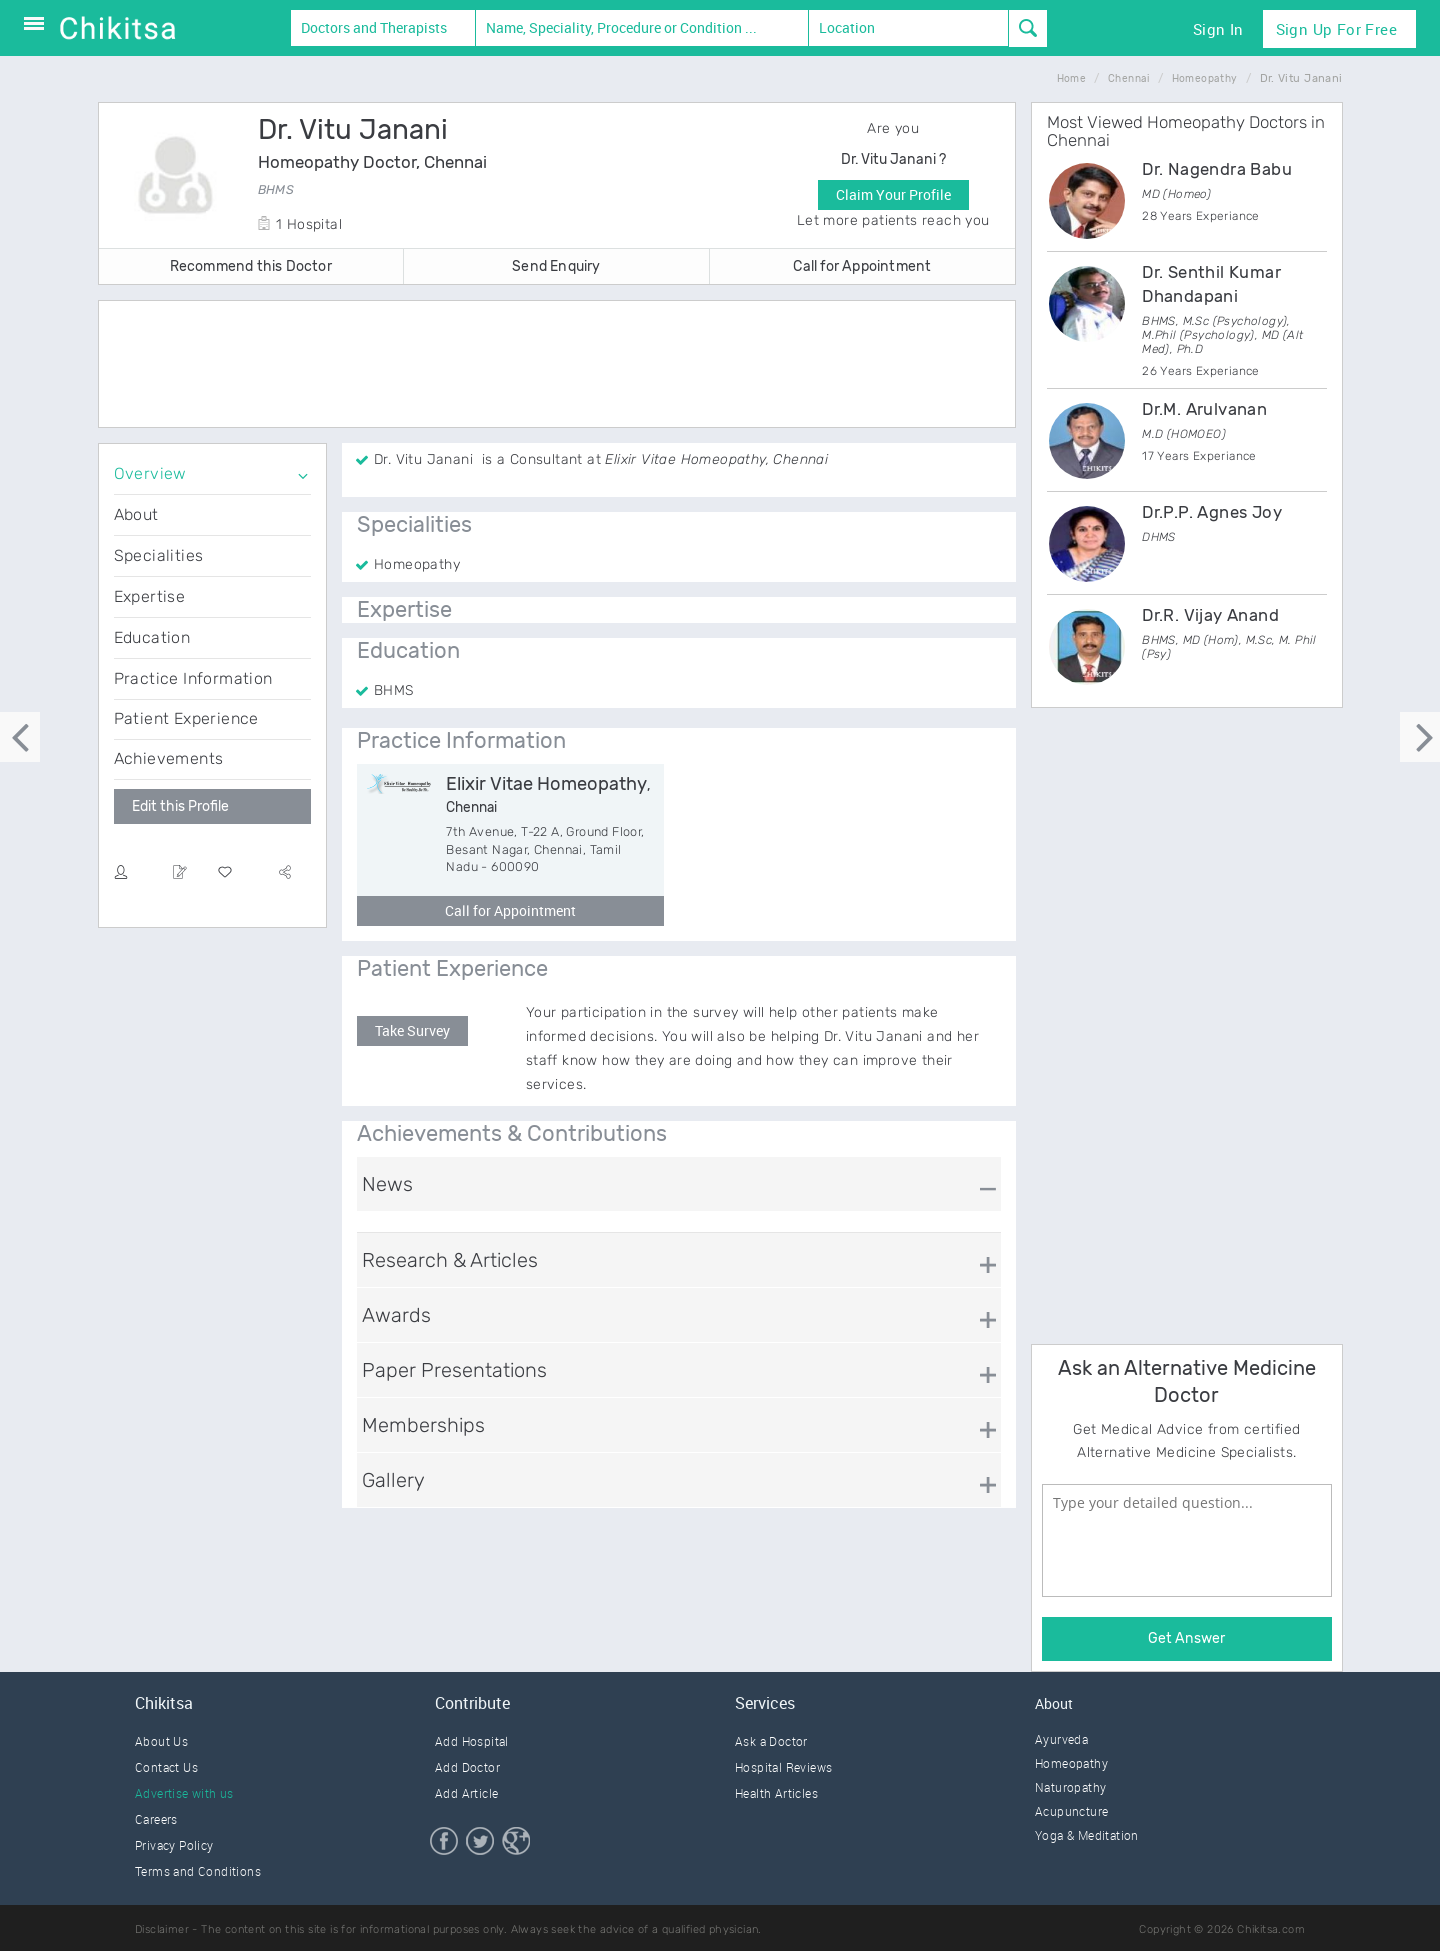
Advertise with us (184, 1793)
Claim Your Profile (893, 194)
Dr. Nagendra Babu (1217, 169)
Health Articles (776, 1793)
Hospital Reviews (783, 1767)
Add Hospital (472, 1741)
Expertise (150, 596)
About (136, 514)
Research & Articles (450, 1260)
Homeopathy (1071, 1763)
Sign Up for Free (1336, 29)
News (387, 1184)
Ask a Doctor (771, 1741)
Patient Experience (186, 718)
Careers (156, 1819)
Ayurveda (1061, 1739)
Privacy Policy (174, 1845)
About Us (161, 1741)
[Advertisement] (557, 366)
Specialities (159, 555)
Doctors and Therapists (374, 27)
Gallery (393, 1480)
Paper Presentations (454, 1370)
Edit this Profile (180, 806)
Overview (150, 473)
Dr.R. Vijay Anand (1210, 615)
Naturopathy (1070, 1787)
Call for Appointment (862, 266)
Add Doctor (467, 1767)
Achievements (169, 758)
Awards (396, 1315)
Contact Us (166, 1767)
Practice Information (193, 678)
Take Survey (412, 1030)
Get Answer (1186, 1638)
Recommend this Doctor (251, 266)
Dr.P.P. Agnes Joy (1212, 512)
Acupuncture (1071, 1811)
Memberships (423, 1425)
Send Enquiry (556, 266)
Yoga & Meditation (1087, 1835)
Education (152, 637)
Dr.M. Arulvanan (1204, 409)
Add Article (466, 1793)
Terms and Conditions (198, 1871)
